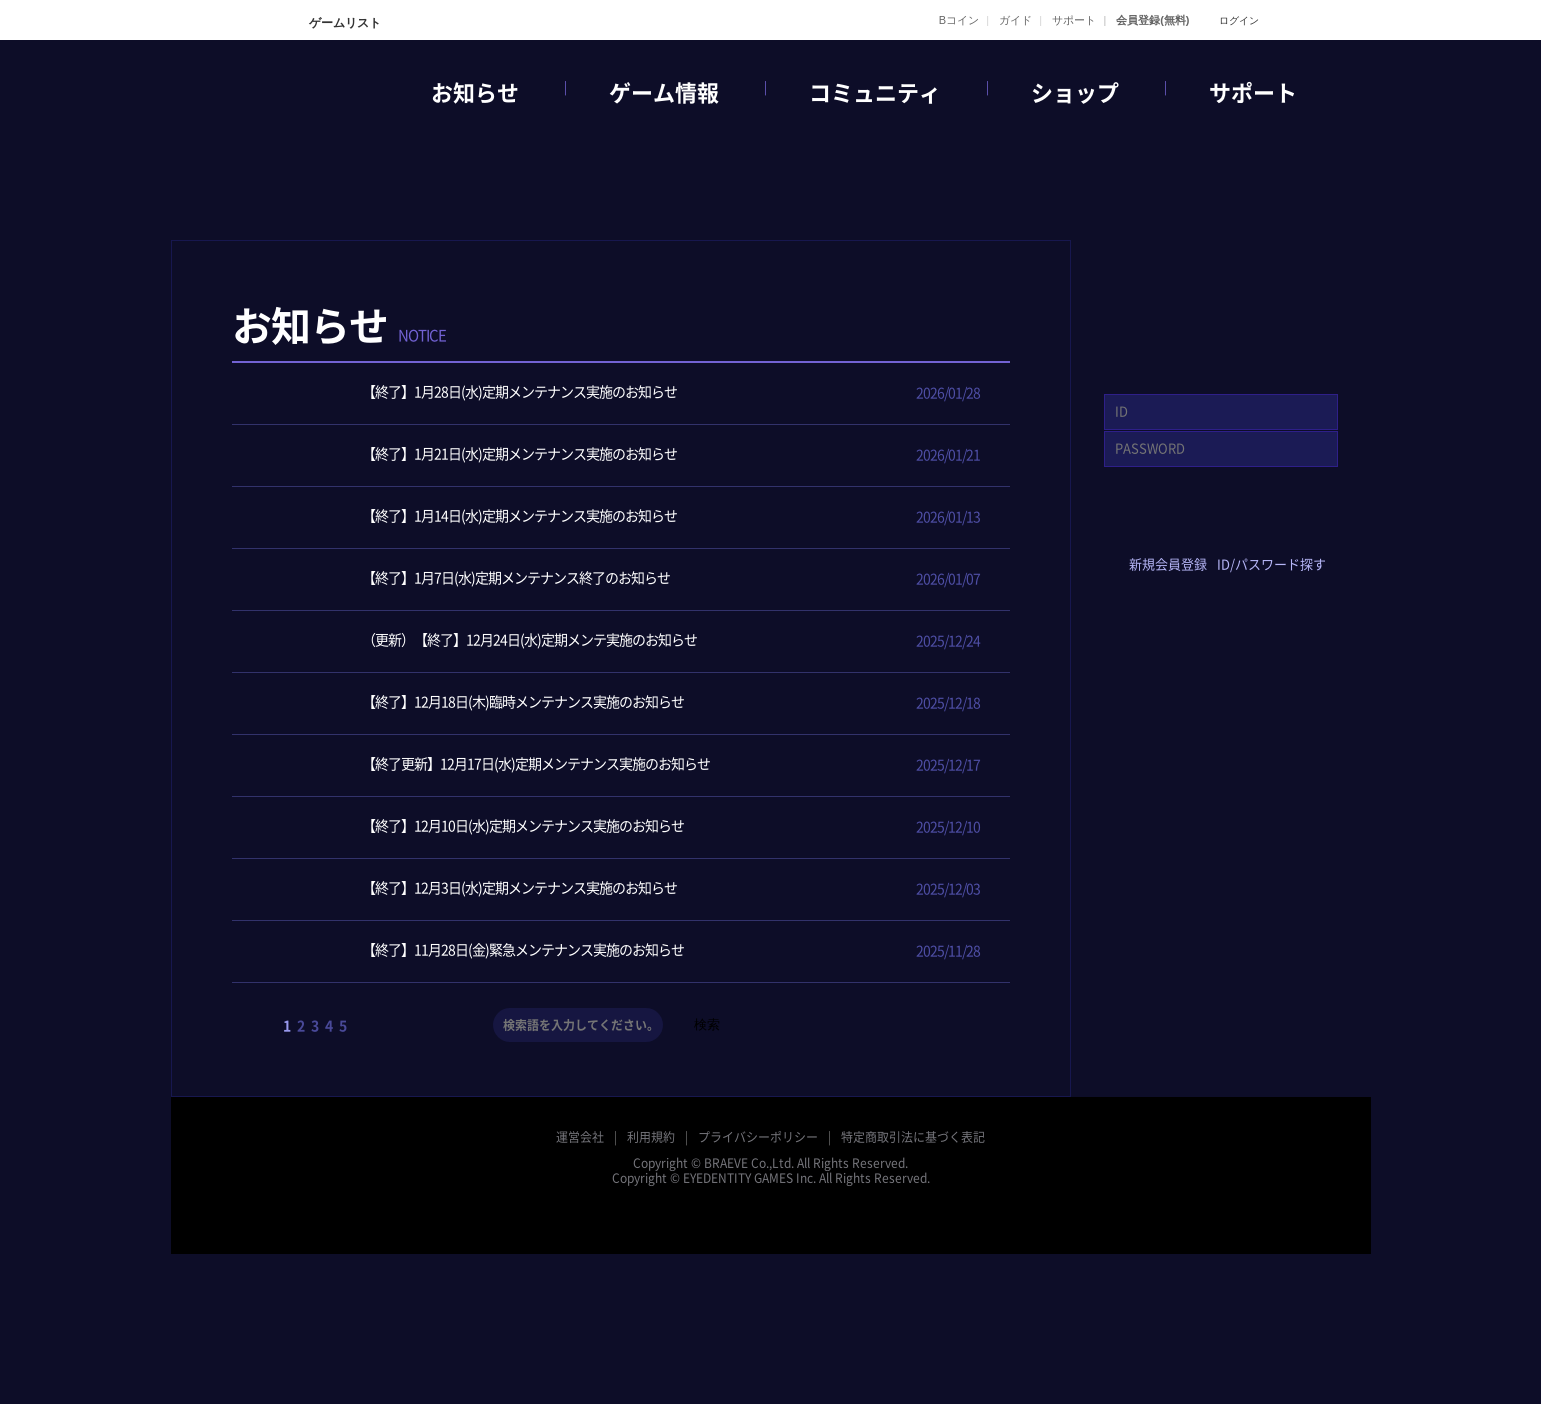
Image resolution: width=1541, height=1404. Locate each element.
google (1309, 532)
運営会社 (580, 1137)
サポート (1074, 20)
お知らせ (475, 93)
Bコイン (959, 20)
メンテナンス (967, 344)
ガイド (1015, 20)
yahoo (1250, 532)
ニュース (706, 344)
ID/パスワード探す (1271, 564)
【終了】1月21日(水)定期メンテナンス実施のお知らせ (469, 455)
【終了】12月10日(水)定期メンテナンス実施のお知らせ (473, 827)
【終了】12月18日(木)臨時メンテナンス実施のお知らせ (473, 703)
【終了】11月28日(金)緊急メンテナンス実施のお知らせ (473, 951)
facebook (1132, 532)
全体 (619, 344)
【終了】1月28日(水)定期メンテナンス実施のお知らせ (469, 393)
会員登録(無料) (1152, 20)
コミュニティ (875, 93)
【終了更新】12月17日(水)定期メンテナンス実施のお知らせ (486, 765)
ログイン (1239, 20)
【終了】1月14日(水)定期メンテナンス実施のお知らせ (469, 517)
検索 (707, 1024)
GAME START (1221, 300)
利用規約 (651, 1137)
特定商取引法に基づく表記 (913, 1137)
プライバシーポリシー (758, 1137)
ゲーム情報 (664, 93)
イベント (793, 344)
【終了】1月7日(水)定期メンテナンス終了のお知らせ (466, 579)
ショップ (1075, 93)
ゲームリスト (343, 23)
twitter (1191, 532)
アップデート (880, 344)
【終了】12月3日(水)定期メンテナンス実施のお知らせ (469, 889)
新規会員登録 (1168, 564)
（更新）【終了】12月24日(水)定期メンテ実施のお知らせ (479, 641)
